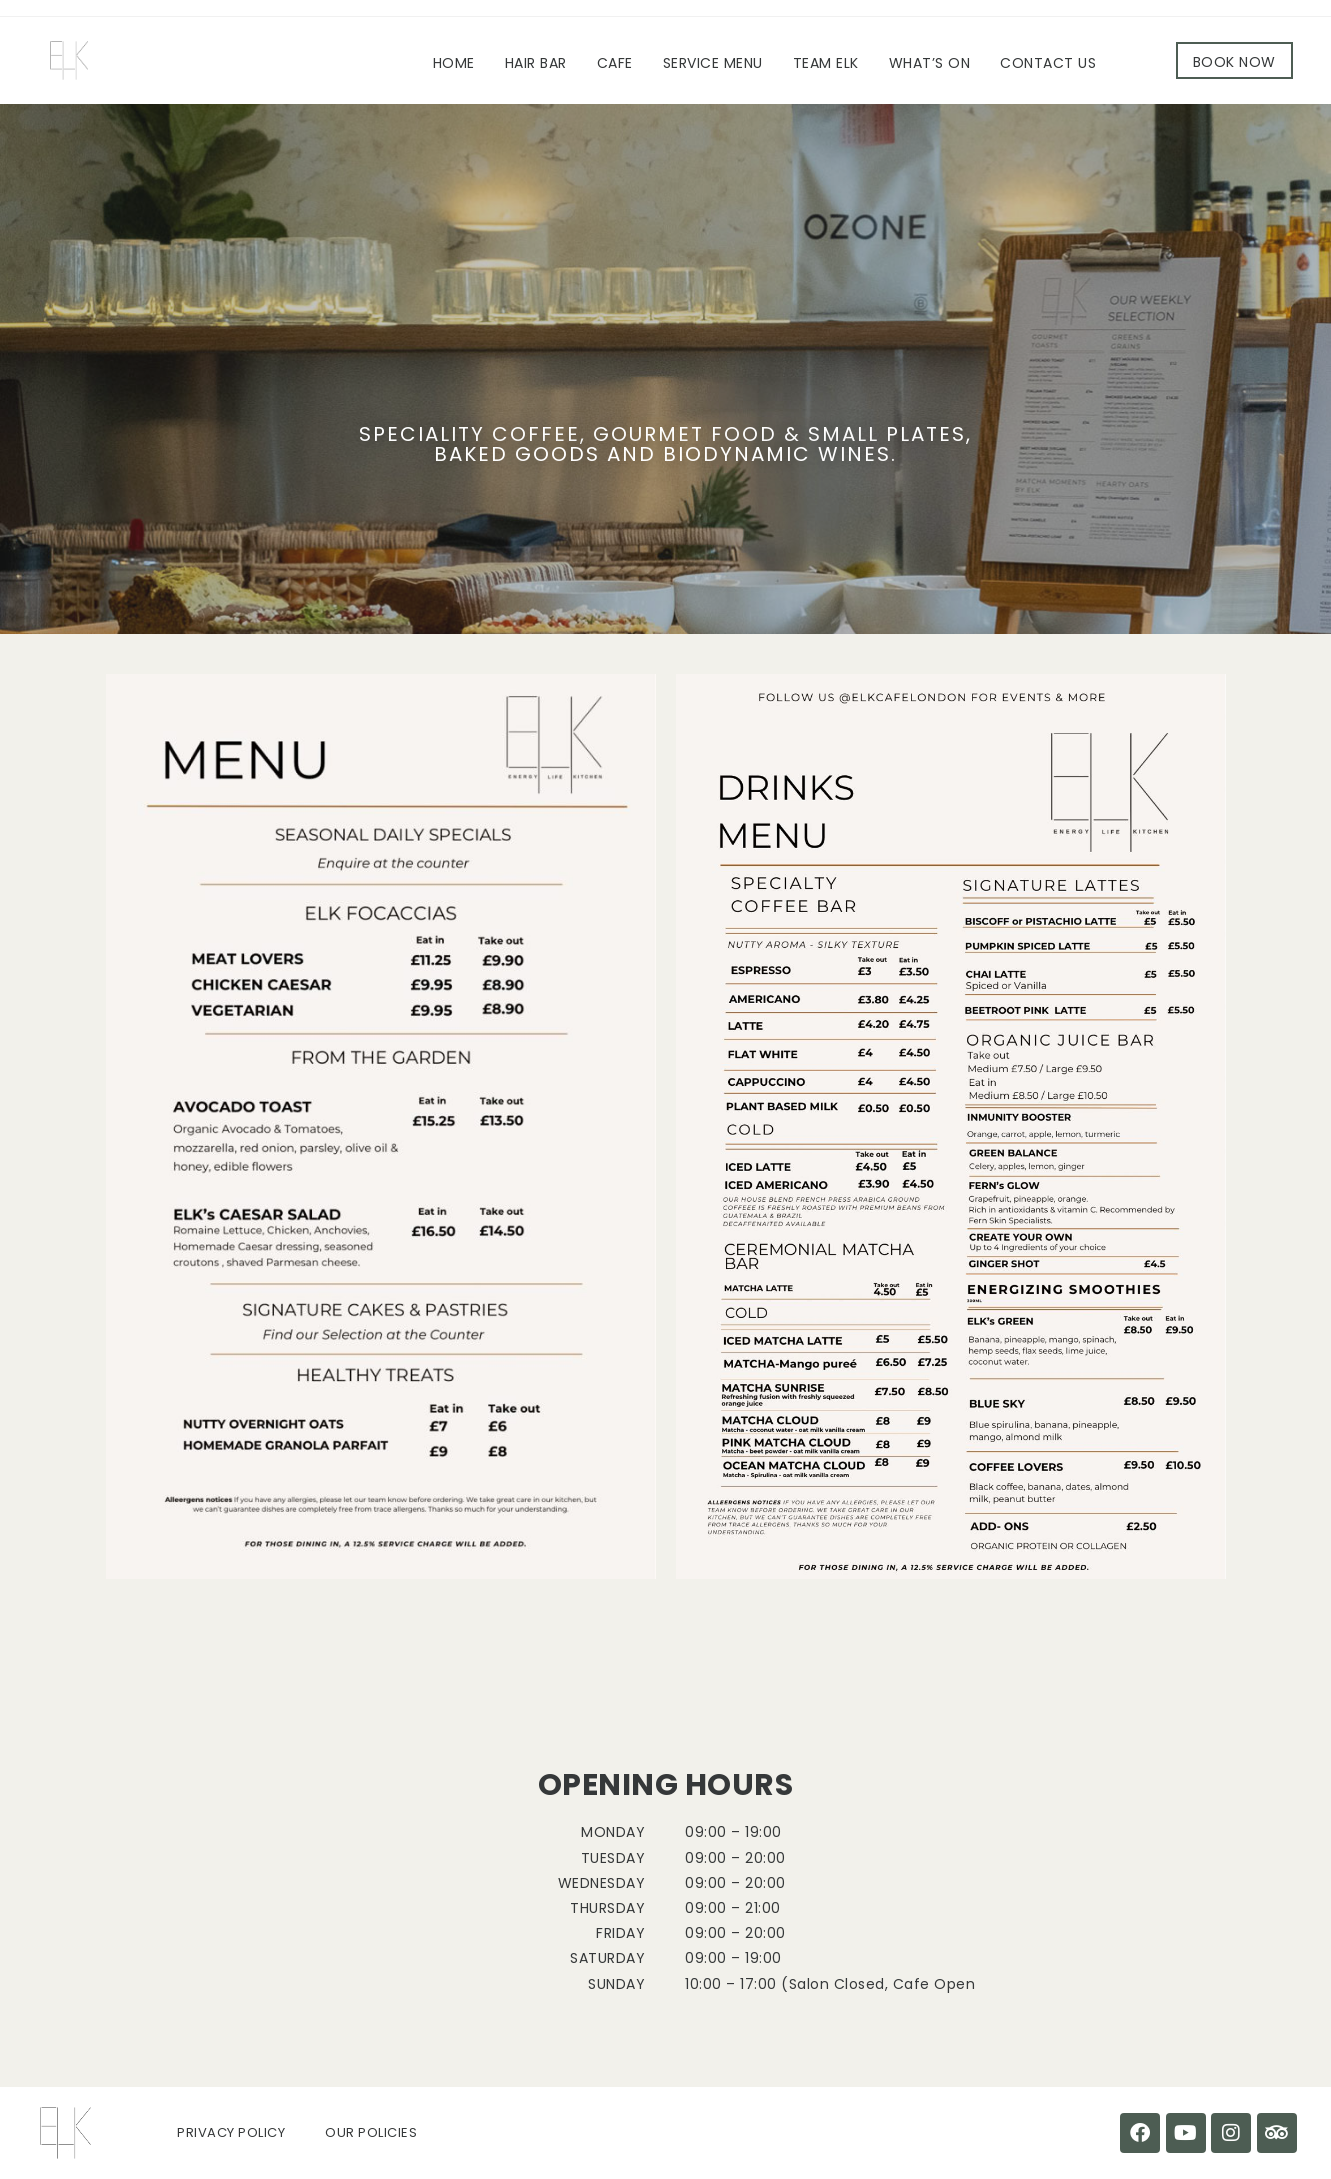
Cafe (615, 63)
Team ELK (826, 63)
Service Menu (713, 63)
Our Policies (371, 2132)
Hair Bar (536, 63)
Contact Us (1048, 63)
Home (454, 63)
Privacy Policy (231, 2132)
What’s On (930, 63)
